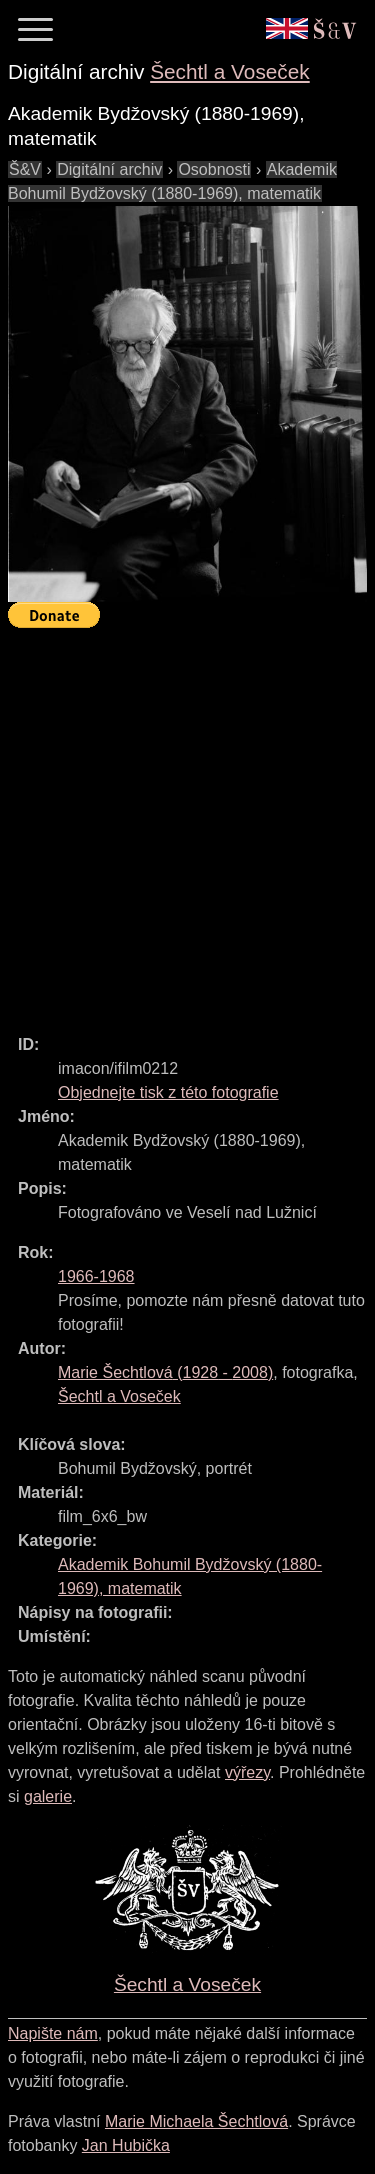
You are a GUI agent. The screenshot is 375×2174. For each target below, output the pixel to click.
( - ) (165, 1372)
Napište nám (53, 2033)
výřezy (247, 1772)
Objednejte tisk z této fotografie (168, 1092)
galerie (48, 1796)
